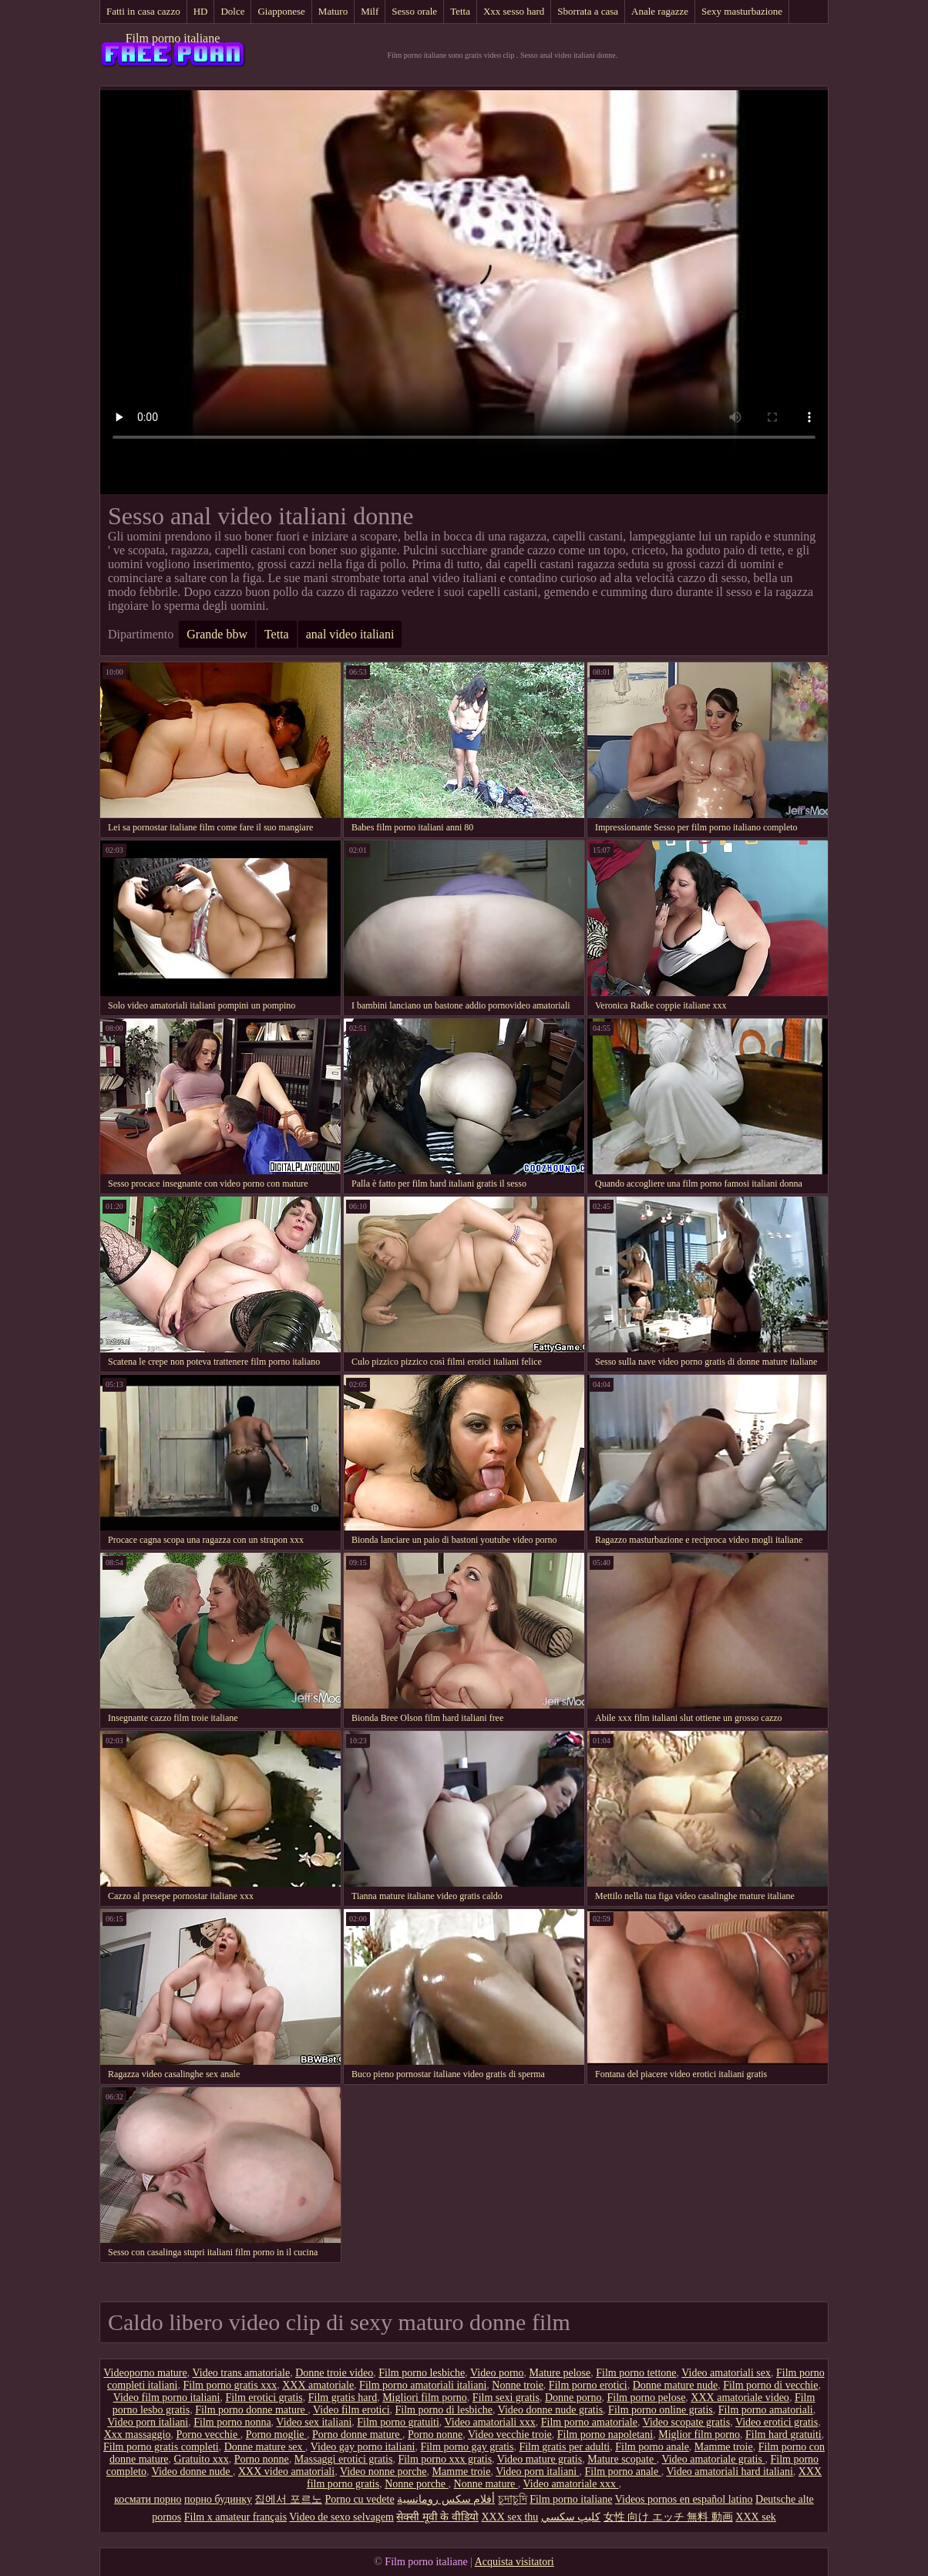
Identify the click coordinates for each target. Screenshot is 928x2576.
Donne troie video (334, 2373)
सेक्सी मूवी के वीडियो (437, 2517)
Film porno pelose (646, 2397)
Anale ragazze (659, 11)
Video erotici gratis (776, 2422)
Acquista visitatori (514, 2562)
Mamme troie (723, 2447)
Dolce (232, 11)
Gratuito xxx (201, 2459)
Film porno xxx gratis (445, 2459)
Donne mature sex (264, 2447)
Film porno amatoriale (589, 2422)
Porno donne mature (357, 2434)
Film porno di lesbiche (444, 2410)
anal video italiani (350, 634)
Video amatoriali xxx (490, 2422)
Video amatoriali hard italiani (729, 2471)
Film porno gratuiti (398, 2422)
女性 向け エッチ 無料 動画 (668, 2517)
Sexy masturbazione (741, 11)
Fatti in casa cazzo (143, 11)
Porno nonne (435, 2434)
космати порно (147, 2499)
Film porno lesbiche (421, 2373)
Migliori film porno (424, 2397)
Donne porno (573, 2397)
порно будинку (218, 2499)
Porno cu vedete (359, 2499)
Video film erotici (351, 2410)
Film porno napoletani (605, 2434)
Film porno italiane (173, 38)
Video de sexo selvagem (341, 2517)
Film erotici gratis (263, 2397)
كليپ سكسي (571, 2517)
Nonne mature (486, 2484)
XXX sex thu (509, 2517)
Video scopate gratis (686, 2422)
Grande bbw (217, 634)
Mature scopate (621, 2459)
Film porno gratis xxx (230, 2385)
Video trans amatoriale (242, 2373)
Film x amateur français (235, 2517)
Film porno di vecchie (770, 2385)
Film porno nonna (232, 2422)
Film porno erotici (588, 2385)
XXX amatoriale (318, 2385)
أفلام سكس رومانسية (446, 2499)
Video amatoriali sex (726, 2373)
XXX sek (755, 2517)
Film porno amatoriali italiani (422, 2385)
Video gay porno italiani (363, 2447)
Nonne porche (416, 2484)
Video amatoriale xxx (571, 2484)
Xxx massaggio (137, 2434)
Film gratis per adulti (564, 2447)
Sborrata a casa (587, 11)
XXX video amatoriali (286, 2471)
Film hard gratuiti (783, 2434)
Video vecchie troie (510, 2434)
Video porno (497, 2373)
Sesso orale (414, 11)
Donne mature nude (675, 2385)
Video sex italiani (313, 2422)
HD (200, 11)
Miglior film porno (699, 2434)
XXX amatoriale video (740, 2397)
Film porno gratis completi (161, 2447)
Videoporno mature (145, 2373)
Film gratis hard (342, 2397)
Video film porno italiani (166, 2397)
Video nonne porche (383, 2471)
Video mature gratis (539, 2459)
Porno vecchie (208, 2434)
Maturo (333, 11)
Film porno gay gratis (466, 2447)
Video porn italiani (147, 2422)
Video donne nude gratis (550, 2410)
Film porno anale (652, 2447)
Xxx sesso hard (513, 11)
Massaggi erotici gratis (343, 2459)
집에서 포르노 (288, 2499)
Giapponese (280, 11)
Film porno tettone (636, 2373)
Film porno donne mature (251, 2410)
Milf (369, 11)
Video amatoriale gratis (713, 2459)
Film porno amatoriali (765, 2410)
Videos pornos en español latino (684, 2499)
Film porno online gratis (660, 2410)
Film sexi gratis (506, 2397)
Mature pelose (560, 2373)
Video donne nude (192, 2471)
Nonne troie (517, 2385)
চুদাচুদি (512, 2499)
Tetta (460, 11)
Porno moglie (276, 2434)
